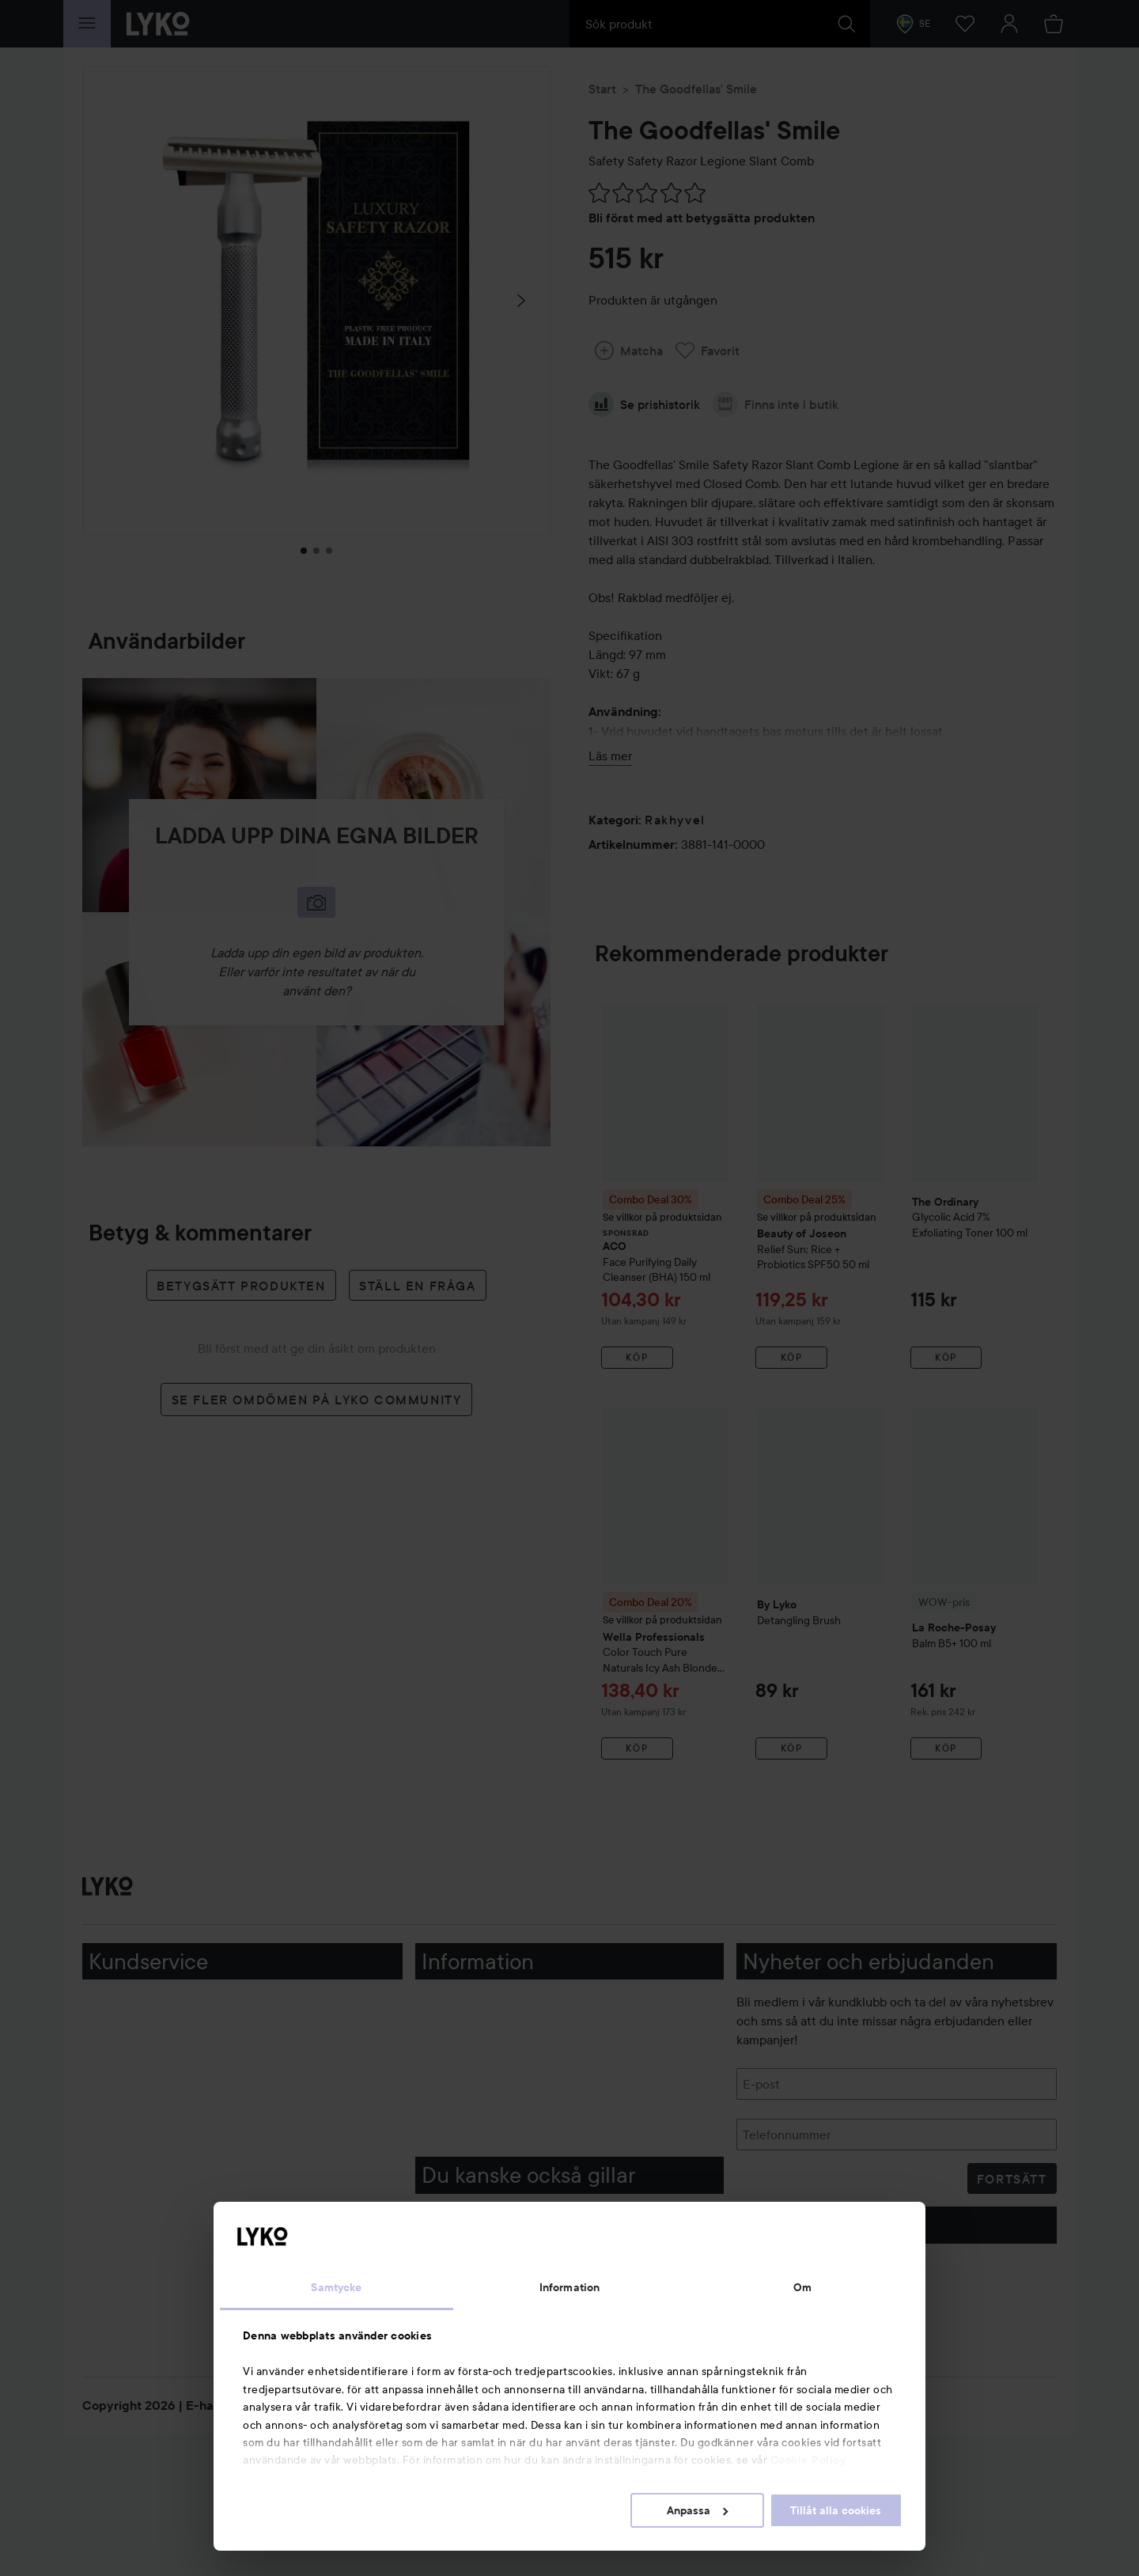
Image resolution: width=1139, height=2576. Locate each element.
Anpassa (697, 2510)
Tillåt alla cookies (835, 2510)
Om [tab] (802, 2287)
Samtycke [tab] (336, 2287)
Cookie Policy (808, 2459)
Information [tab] (569, 2287)
